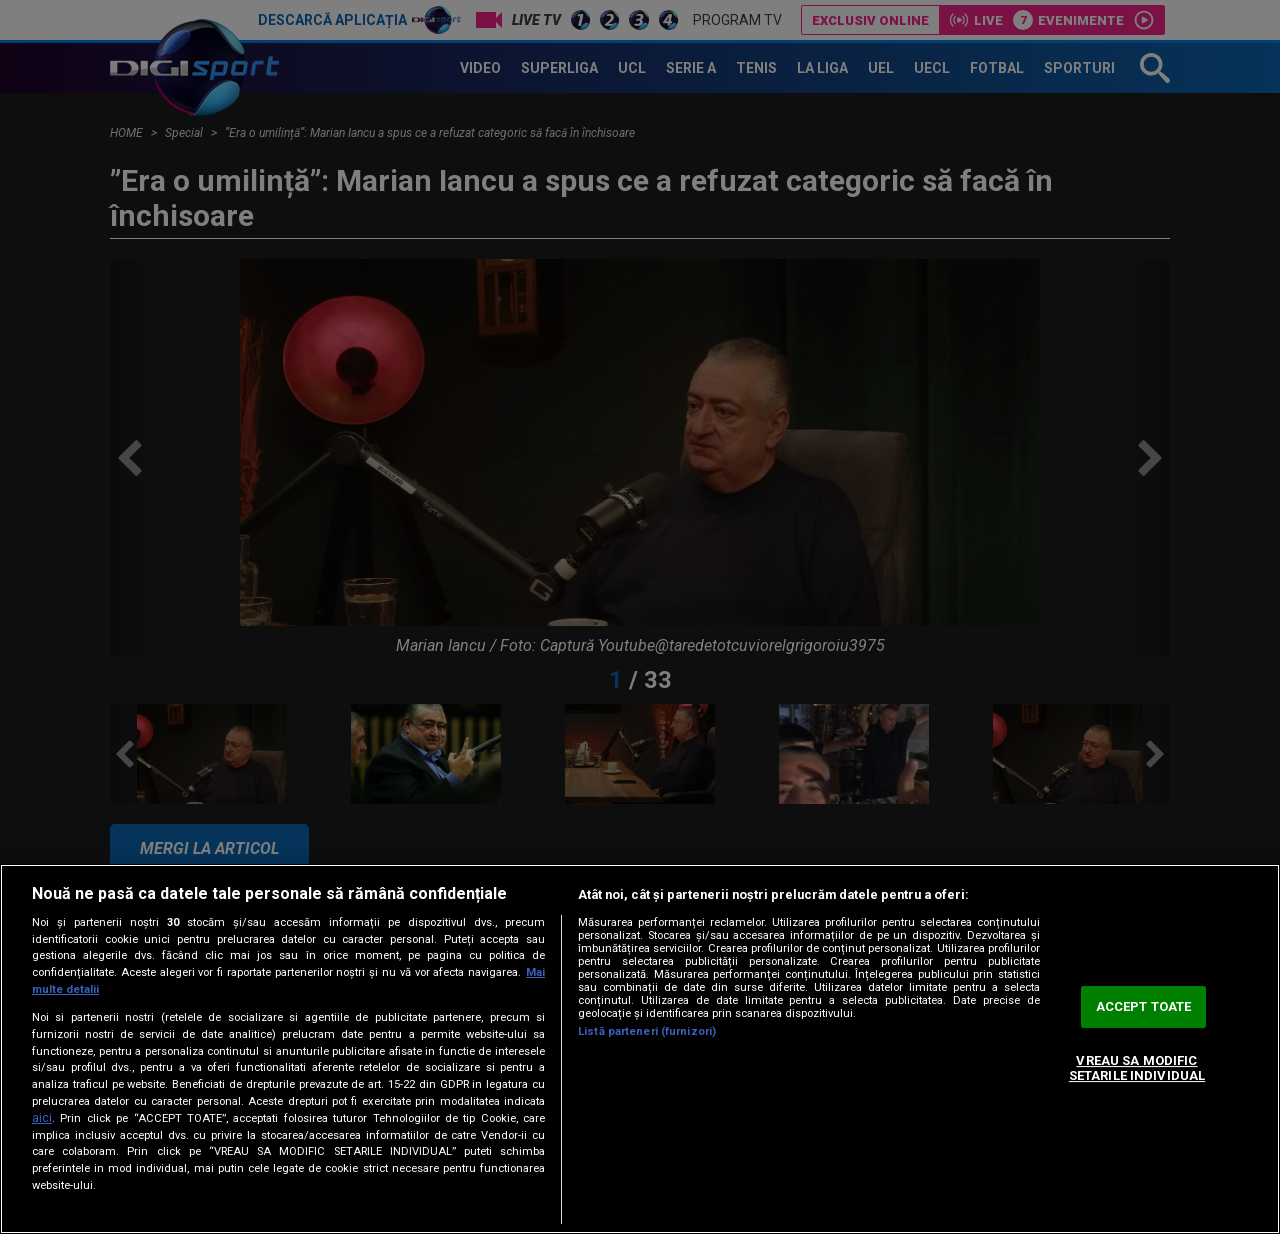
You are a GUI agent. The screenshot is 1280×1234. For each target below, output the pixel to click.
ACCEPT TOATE (1144, 1006)
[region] (640, 1049)
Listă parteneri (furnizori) (647, 1031)
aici (42, 1118)
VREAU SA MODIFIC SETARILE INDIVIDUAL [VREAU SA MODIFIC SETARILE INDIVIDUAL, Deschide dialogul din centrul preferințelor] (1137, 1068)
